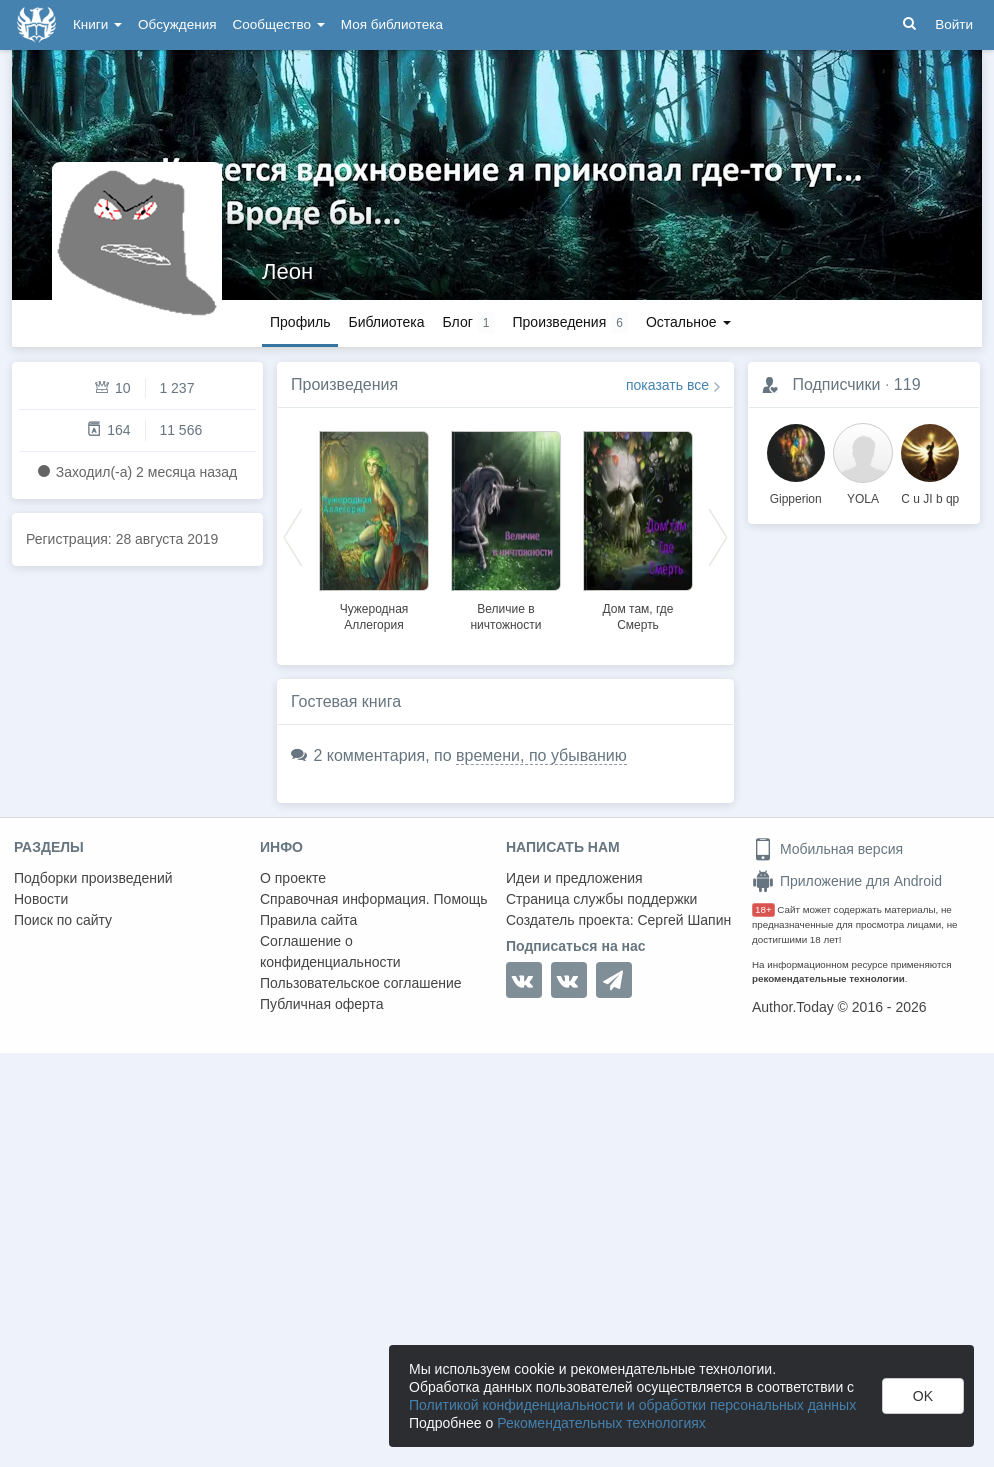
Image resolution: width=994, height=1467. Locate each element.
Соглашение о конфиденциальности (330, 951)
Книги (97, 24)
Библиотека (386, 322)
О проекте (293, 878)
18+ (763, 909)
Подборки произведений (93, 878)
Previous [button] (293, 536)
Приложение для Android (847, 881)
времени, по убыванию (541, 755)
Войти (954, 24)
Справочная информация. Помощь (374, 899)
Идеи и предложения (574, 878)
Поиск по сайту (63, 920)
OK (923, 1396)
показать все (667, 385)
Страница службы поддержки (601, 899)
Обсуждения (177, 24)
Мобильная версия (827, 849)
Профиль (300, 322)
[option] (374, 528)
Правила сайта (308, 920)
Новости (41, 899)
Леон (287, 271)
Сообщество (279, 24)
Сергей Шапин (684, 920)
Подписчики (836, 384)
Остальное (688, 322)
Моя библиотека (392, 24)
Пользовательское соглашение (361, 983)
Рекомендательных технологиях (601, 1423)
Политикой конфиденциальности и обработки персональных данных (632, 1405)
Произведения (344, 384)
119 (907, 384)
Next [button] (718, 536)
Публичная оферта (322, 1004)
